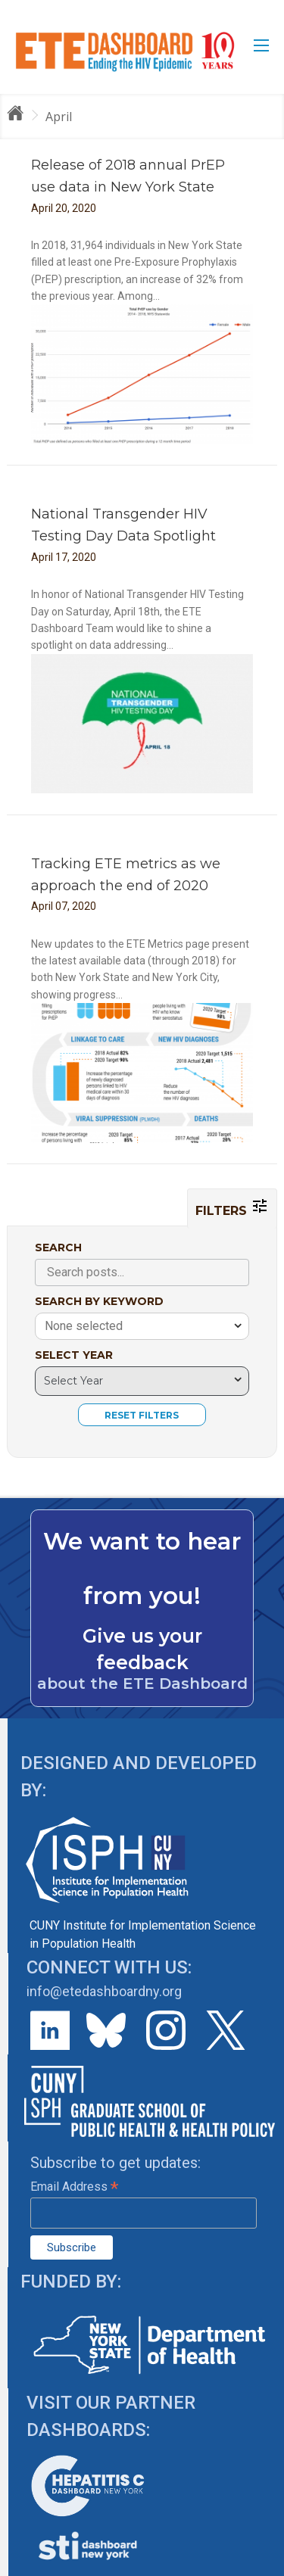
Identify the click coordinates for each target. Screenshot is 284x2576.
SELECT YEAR (74, 1355)
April (58, 116)
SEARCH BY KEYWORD (99, 1301)
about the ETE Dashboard (142, 1683)
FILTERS (232, 1207)
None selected (84, 1326)
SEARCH (58, 1247)
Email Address (74, 2186)
